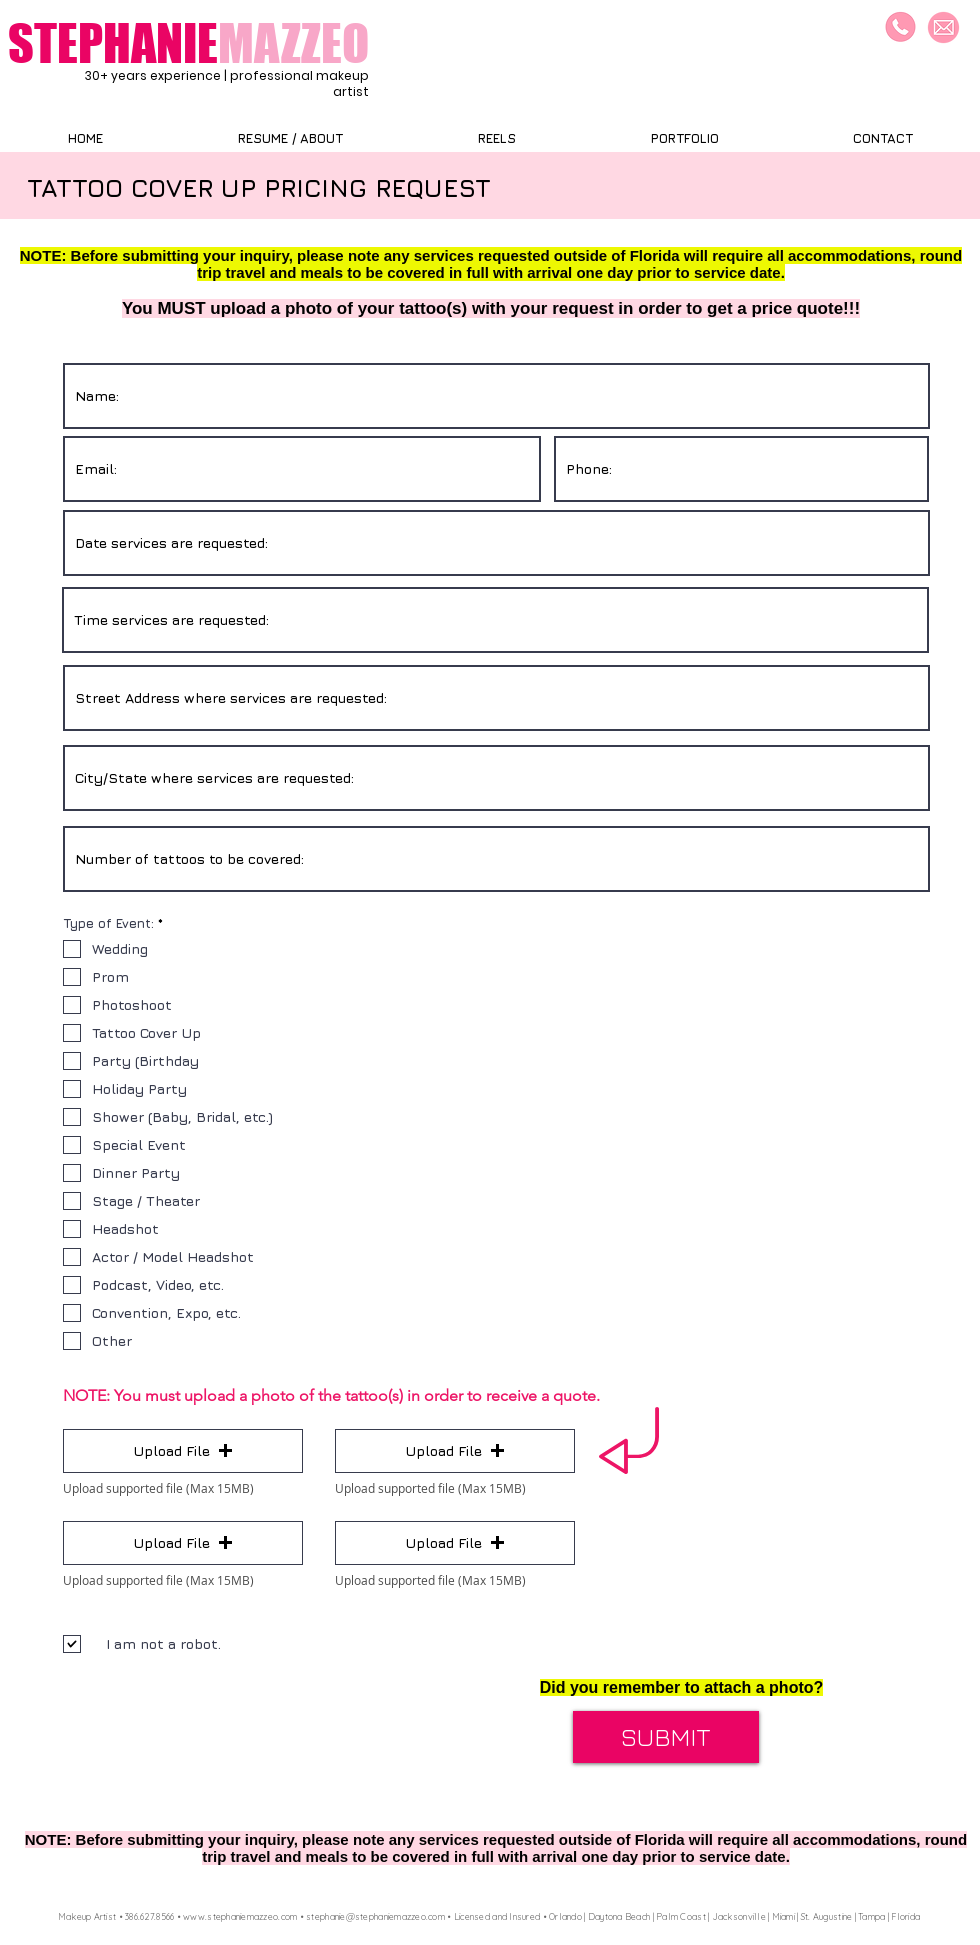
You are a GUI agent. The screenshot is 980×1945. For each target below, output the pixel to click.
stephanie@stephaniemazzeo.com (375, 1916)
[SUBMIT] (666, 1737)
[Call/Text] (900, 27)
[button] (183, 1451)
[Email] (943, 27)
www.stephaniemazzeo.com (240, 1916)
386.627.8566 (149, 1916)
